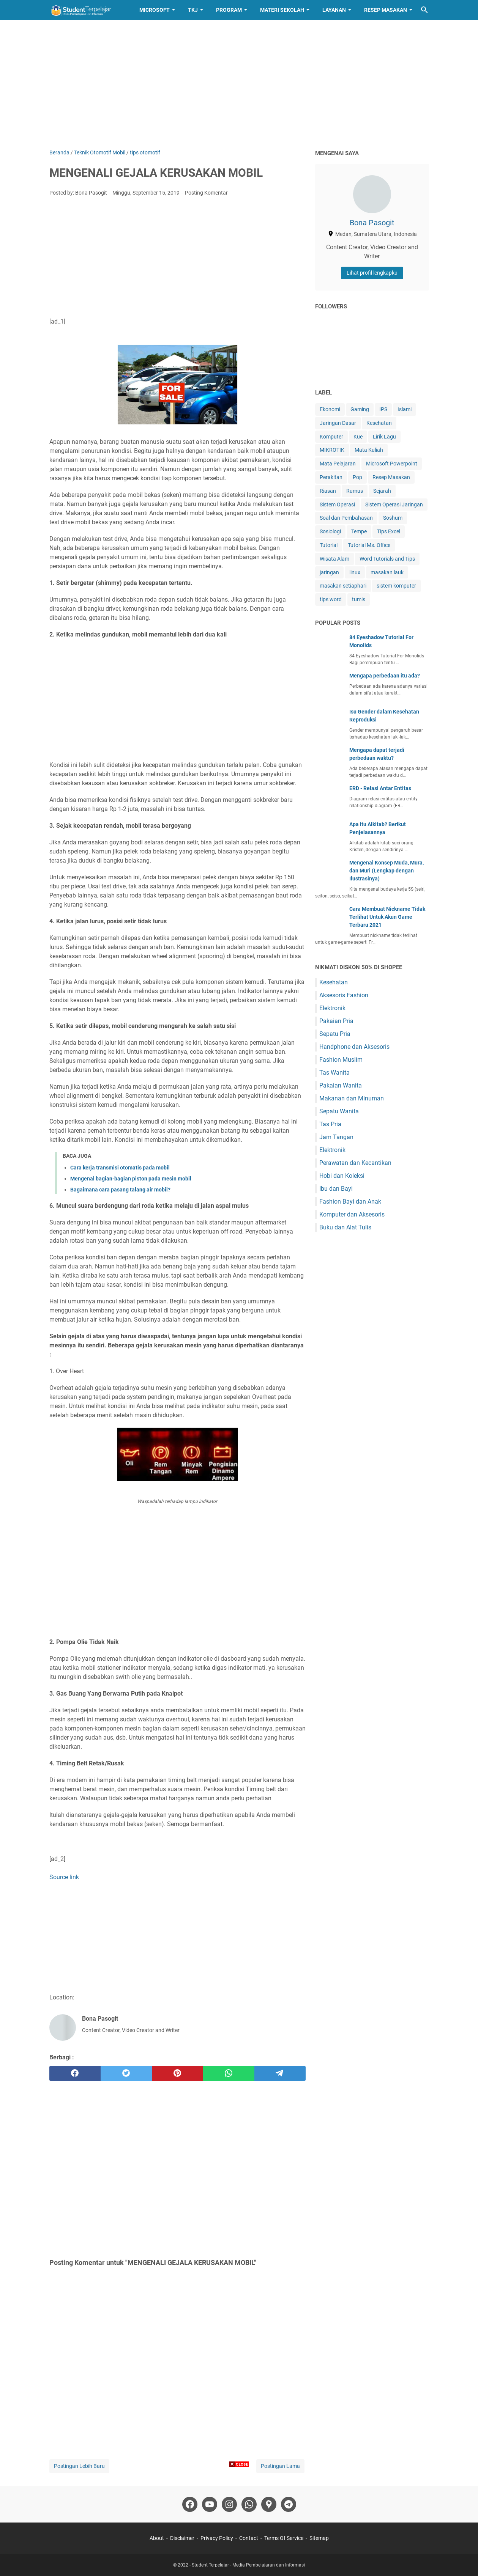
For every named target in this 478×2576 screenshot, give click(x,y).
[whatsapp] (228, 2073)
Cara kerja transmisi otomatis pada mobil (120, 1168)
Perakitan (331, 477)
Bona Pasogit (372, 222)
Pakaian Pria (336, 1021)
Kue (358, 437)
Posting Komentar (206, 193)
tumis (358, 599)
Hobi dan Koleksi (341, 1175)
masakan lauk (387, 572)
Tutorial (329, 545)
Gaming (359, 409)
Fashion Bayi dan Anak (350, 1201)
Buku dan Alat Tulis (345, 1227)
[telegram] (280, 2073)
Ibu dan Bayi (336, 1188)
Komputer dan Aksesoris (352, 1214)
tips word (331, 599)
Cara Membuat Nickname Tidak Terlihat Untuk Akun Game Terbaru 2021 (387, 917)
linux (354, 572)
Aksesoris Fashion (343, 995)
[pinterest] (177, 2073)
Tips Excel (388, 531)
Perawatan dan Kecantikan (355, 1162)
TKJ (193, 10)
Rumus (354, 491)
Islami (405, 409)
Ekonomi (330, 409)
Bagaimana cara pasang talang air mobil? (120, 1190)
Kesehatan (379, 423)
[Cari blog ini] (424, 9)
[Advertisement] (239, 84)
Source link (64, 1877)
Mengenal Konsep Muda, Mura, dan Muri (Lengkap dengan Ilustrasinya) (386, 871)
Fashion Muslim (341, 1059)
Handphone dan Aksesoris (354, 1046)
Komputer (331, 437)
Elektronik (332, 1008)
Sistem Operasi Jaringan (394, 504)
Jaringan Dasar (338, 423)
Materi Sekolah (282, 10)
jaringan (329, 572)
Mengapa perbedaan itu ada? (384, 676)
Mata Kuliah (369, 450)
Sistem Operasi (337, 504)
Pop (357, 477)
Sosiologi (330, 531)
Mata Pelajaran (338, 464)
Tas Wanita (334, 1072)
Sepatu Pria (334, 1033)
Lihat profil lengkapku (372, 273)
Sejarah (382, 491)
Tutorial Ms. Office (369, 545)
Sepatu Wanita (339, 1111)
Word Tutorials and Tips (387, 559)
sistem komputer (396, 586)
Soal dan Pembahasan (346, 518)
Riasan (328, 491)
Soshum (392, 518)
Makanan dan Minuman (351, 1098)
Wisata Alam (334, 559)
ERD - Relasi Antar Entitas (380, 788)
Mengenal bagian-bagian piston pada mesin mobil (130, 1179)
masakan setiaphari (343, 586)
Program (229, 10)
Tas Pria (330, 1124)
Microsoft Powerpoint (391, 464)
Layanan (334, 10)
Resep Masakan (385, 10)
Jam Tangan (336, 1137)
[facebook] (75, 2073)
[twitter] (126, 2073)
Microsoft (154, 10)
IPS (383, 409)
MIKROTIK (332, 450)
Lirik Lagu (384, 437)
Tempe (359, 531)
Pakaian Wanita (340, 1085)
